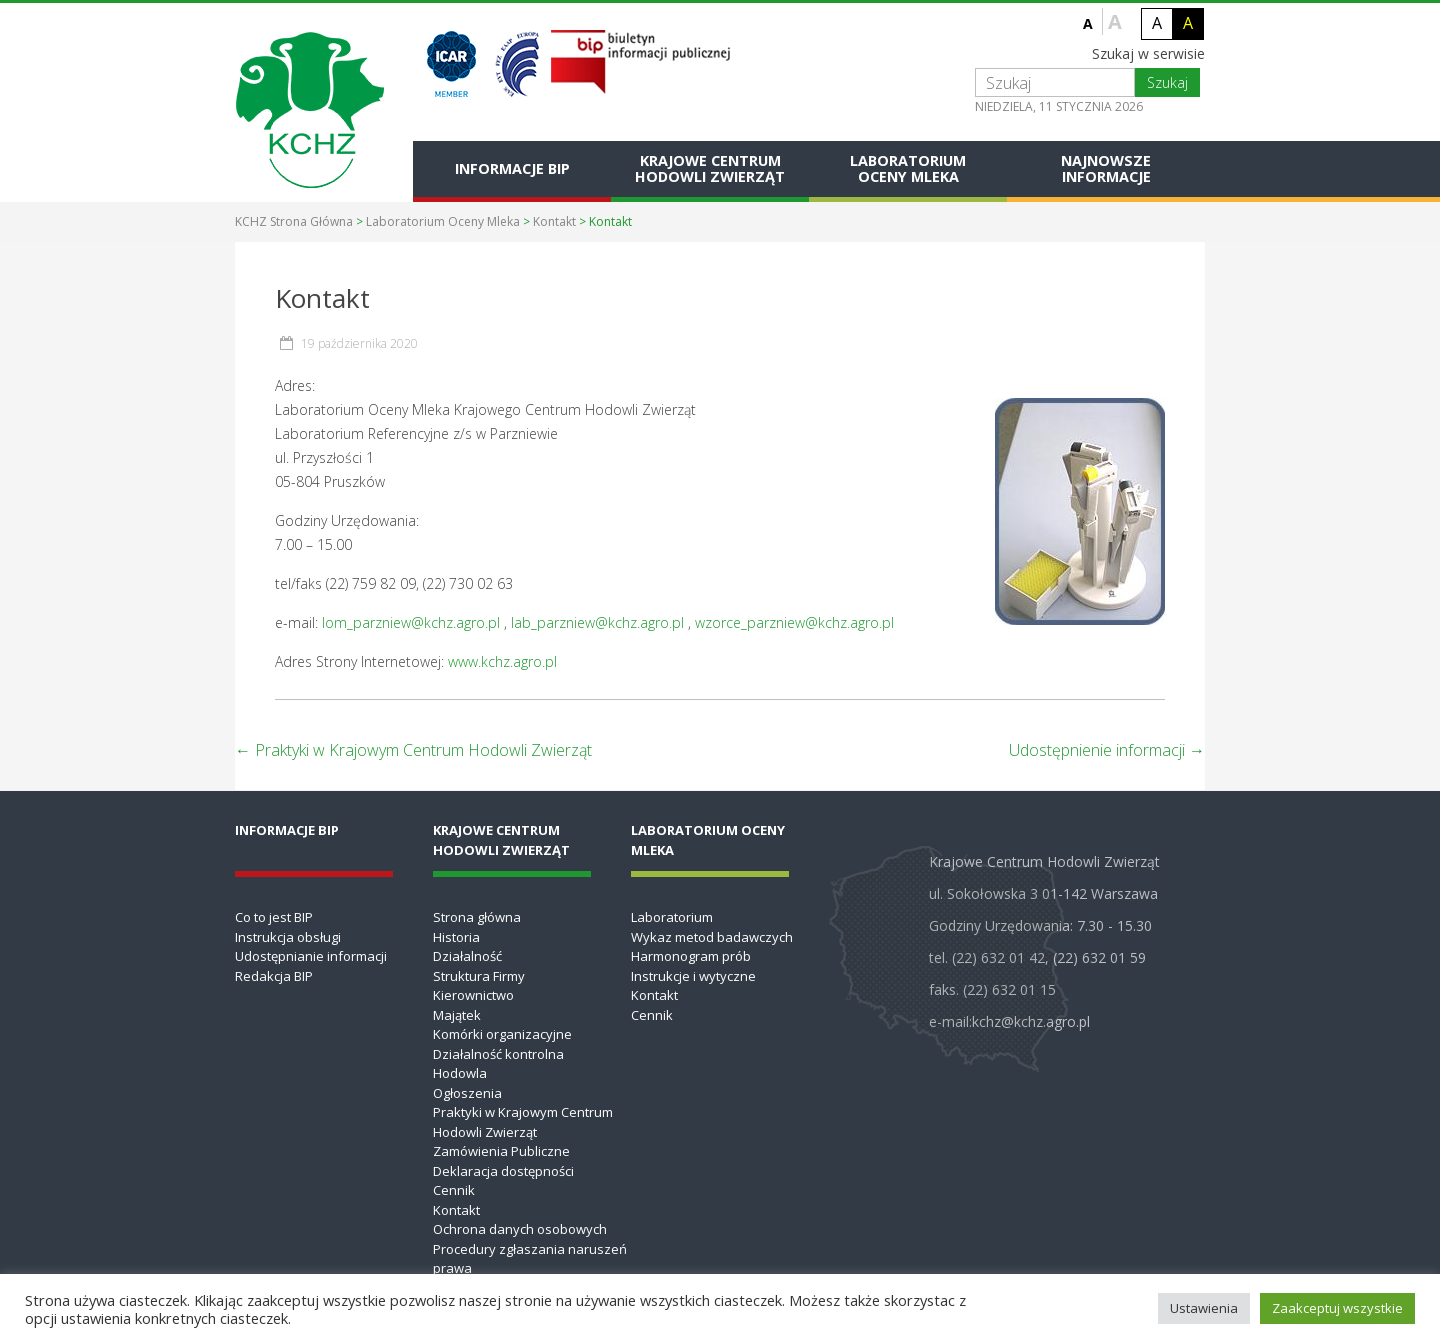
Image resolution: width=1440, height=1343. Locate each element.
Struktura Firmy (479, 976)
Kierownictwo (473, 995)
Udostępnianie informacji (311, 956)
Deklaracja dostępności (503, 1171)
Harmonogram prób (691, 956)
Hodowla (460, 1073)
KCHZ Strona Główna (294, 221)
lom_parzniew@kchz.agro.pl (411, 622)
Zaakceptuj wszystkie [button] (1337, 1308)
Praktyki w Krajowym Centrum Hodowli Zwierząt (413, 750)
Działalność (467, 956)
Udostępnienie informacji (1107, 750)
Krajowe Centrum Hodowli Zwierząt (710, 168)
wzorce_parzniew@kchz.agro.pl (794, 622)
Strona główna (477, 917)
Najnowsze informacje (1106, 168)
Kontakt (554, 221)
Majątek (457, 1015)
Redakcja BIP (274, 976)
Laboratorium (672, 917)
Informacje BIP (512, 168)
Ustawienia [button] (1204, 1308)
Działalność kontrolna (498, 1054)
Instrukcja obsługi (288, 937)
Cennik (454, 1190)
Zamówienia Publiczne (501, 1151)
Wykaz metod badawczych (712, 937)
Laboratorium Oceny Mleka (908, 168)
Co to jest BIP (274, 917)
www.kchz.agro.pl (502, 661)
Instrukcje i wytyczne (693, 976)
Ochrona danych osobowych (520, 1229)
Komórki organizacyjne (502, 1034)
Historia (456, 937)
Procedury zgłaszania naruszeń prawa (530, 1259)
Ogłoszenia (467, 1093)
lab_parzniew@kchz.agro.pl (597, 622)
